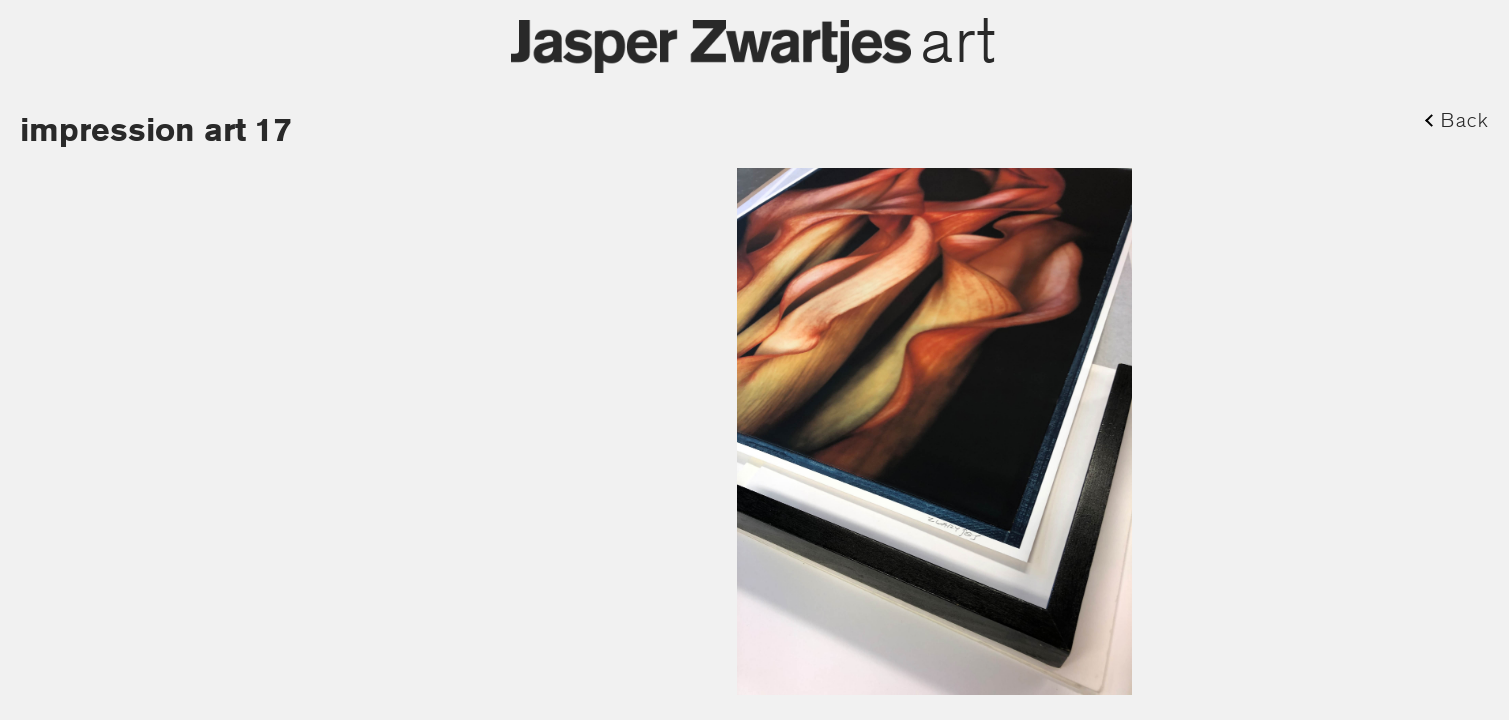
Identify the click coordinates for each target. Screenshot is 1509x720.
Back (1465, 120)
